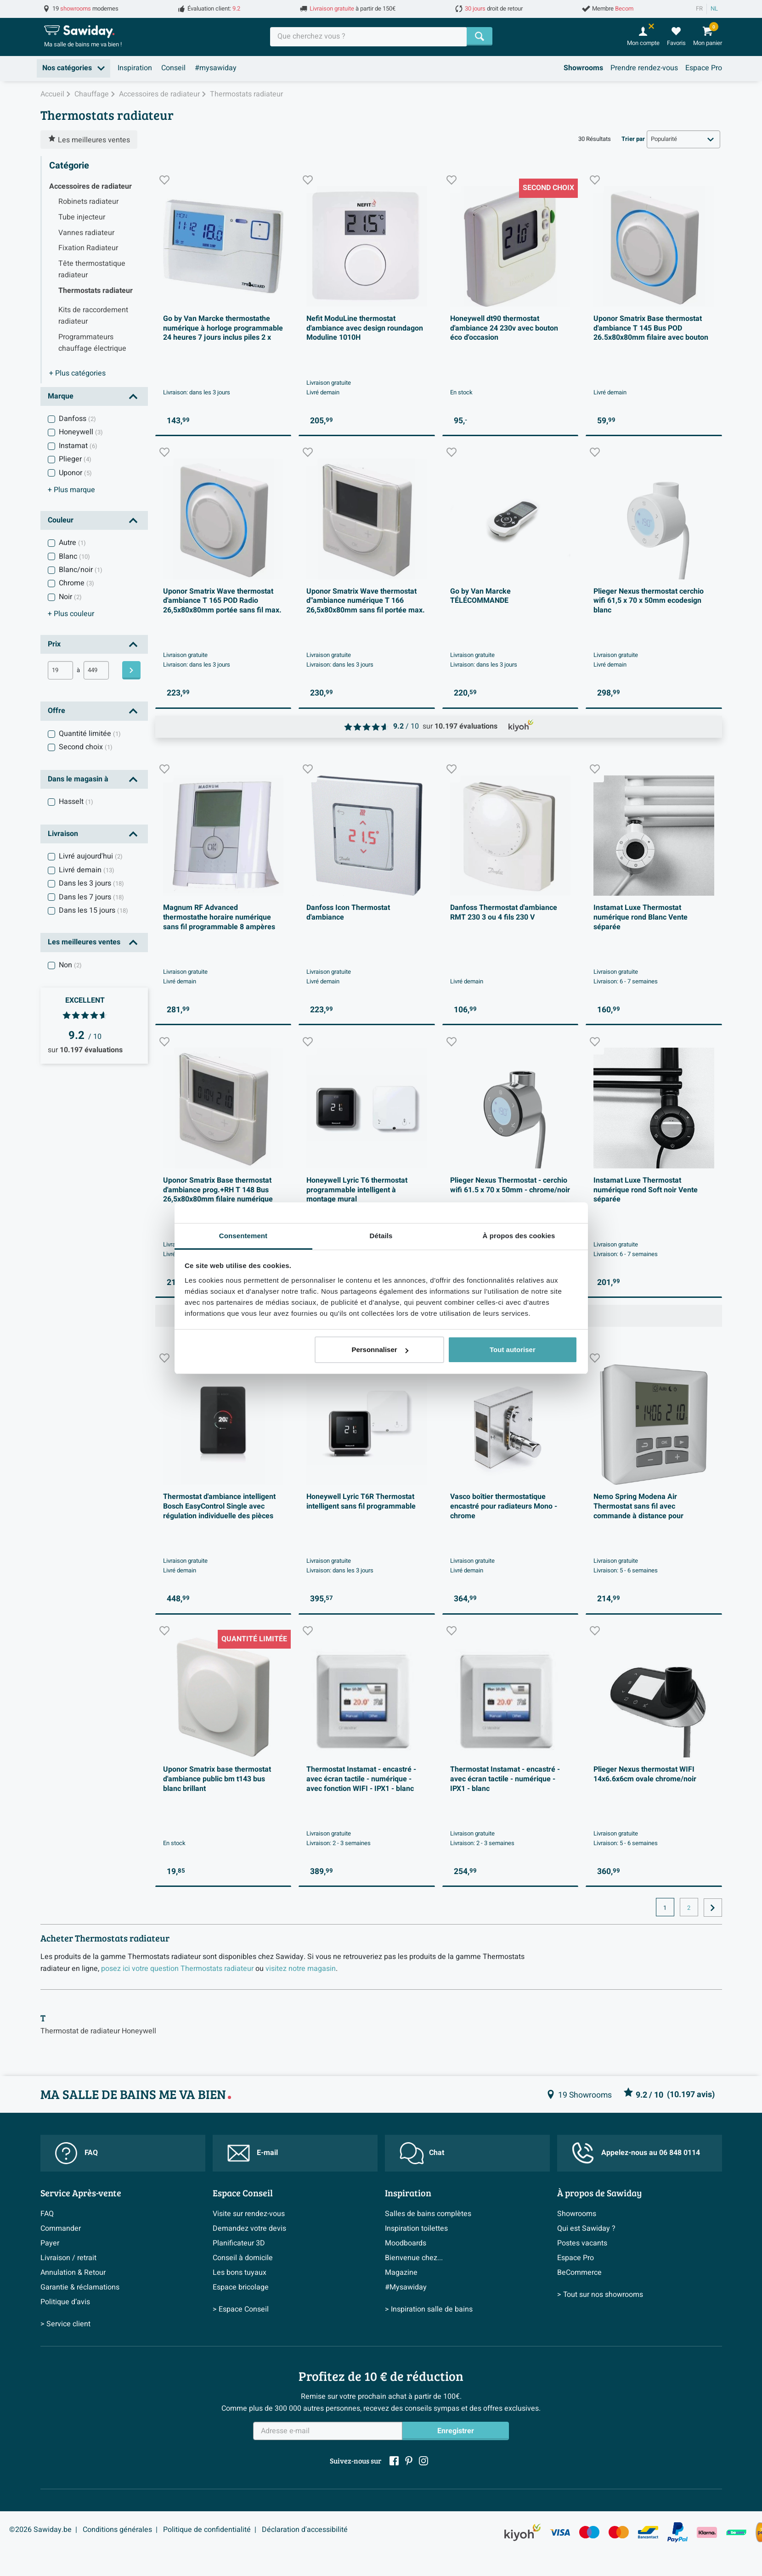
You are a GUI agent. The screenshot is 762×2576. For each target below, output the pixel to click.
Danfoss (77, 418)
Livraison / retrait (68, 2257)
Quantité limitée (90, 733)
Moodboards (405, 2243)
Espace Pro (703, 67)
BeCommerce (579, 2272)
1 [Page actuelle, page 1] (664, 1908)
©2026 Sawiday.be (40, 2529)
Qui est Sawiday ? (586, 2228)
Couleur (60, 520)
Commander (60, 2228)
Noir (70, 596)
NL (714, 8)
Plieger (75, 459)
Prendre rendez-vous (644, 67)
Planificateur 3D (239, 2243)
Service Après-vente (80, 2192)
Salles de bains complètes (428, 2213)
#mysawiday (216, 67)
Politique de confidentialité (207, 2529)
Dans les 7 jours (91, 897)
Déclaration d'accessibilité (305, 2529)
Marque (60, 396)
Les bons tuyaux (239, 2272)
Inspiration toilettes (416, 2228)
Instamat (78, 445)
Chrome (76, 583)
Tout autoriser (513, 1349)
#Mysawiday (406, 2287)
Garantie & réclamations (79, 2287)
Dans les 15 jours (93, 910)
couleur (71, 613)
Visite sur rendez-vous (249, 2213)
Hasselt (76, 801)
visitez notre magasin (300, 1968)
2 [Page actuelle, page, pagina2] (688, 1908)
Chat (422, 2153)
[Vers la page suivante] (713, 1907)
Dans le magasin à (78, 779)
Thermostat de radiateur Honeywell (98, 2031)
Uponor (75, 472)
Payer (49, 2243)
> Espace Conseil (241, 2309)
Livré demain (86, 870)
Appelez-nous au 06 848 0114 (636, 2153)
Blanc (74, 556)
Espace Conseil (243, 2192)
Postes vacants (582, 2243)
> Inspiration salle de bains (429, 2309)
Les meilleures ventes (84, 942)
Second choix (86, 746)
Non (70, 965)
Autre (72, 542)
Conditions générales (117, 2529)
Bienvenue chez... (414, 2257)
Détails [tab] (381, 1236)
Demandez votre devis (249, 2228)
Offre (56, 710)
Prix (54, 644)
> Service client (65, 2323)
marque (71, 489)
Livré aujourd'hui (91, 856)
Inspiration (135, 67)
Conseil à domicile (243, 2257)
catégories (77, 373)
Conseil (173, 67)
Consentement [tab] (243, 1236)
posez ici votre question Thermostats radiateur (177, 1968)
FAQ (76, 2153)
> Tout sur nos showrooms (600, 2294)
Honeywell (81, 432)
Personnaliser (379, 1349)
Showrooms (583, 67)
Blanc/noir (80, 569)
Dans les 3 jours (91, 883)
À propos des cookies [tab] (519, 1236)
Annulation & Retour (73, 2272)
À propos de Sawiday (599, 2192)
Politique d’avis (65, 2301)
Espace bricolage (241, 2287)
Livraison (63, 833)
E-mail (252, 2153)
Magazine (401, 2272)
